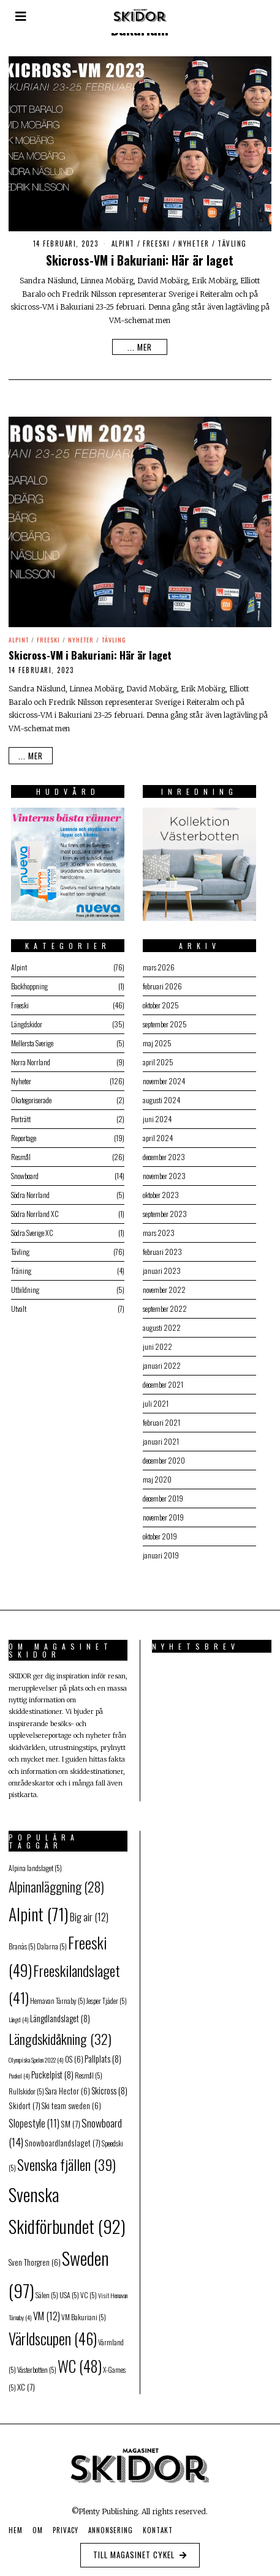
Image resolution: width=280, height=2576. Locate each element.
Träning (19, 1264)
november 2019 (160, 1511)
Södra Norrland (28, 1188)
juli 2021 (152, 1397)
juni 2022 (154, 1340)
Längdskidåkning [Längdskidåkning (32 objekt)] (60, 2032)
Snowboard (22, 1169)
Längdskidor (24, 1018)
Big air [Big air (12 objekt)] (89, 1910)
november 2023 (161, 1169)
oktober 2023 (158, 1188)
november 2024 (161, 1075)
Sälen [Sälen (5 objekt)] (47, 2289)
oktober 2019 (157, 1530)
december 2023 (161, 1150)
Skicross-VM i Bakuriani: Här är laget (139, 260)
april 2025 (155, 1056)
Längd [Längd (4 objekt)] (19, 2013)
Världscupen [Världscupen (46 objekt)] (53, 2332)
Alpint (123, 243)
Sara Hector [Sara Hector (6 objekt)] (67, 2085)
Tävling (232, 243)
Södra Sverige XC (30, 1226)
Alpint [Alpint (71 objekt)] (39, 1907)
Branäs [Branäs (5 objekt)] (22, 1940)
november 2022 (161, 1283)
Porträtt (18, 1112)
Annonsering (110, 2524)
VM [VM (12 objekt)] (46, 2309)
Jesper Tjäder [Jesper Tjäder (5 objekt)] (106, 1994)
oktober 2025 (158, 999)
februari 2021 (158, 1416)
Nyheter (194, 243)
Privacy (65, 2524)
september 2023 (162, 1207)
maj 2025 (154, 1037)
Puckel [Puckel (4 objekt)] (19, 2069)
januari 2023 (159, 1264)
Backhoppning (27, 980)
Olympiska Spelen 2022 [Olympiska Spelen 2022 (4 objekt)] (36, 2054)
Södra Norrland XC (32, 1207)
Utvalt (16, 1302)
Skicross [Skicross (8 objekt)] (109, 2084)
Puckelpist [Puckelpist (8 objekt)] (52, 2068)
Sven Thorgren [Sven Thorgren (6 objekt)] (35, 2257)
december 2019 (160, 1492)
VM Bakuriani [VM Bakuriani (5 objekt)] (83, 2311)
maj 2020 (154, 1473)
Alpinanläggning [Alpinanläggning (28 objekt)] (56, 1880)
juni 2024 (154, 1112)
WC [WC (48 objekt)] (80, 2360)
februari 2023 (159, 1245)
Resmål (18, 1150)
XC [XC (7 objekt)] (26, 2381)
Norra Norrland (28, 1056)
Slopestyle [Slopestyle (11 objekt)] (34, 2117)
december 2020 (161, 1454)
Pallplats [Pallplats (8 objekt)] (103, 2053)
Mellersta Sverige (30, 1037)
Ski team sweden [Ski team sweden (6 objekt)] (71, 2100)
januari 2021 (158, 1435)
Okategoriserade (29, 1094)
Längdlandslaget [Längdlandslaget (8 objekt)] (60, 2012)
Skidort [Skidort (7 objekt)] (24, 2100)
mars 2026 (156, 961)
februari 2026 (159, 980)
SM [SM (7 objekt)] (70, 2118)
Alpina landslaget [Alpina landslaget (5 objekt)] (35, 1862)
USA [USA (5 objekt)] (69, 2289)
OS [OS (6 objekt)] (74, 2054)
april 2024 (155, 1131)
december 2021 (160, 1378)
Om (37, 2524)
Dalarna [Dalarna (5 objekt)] (52, 1940)
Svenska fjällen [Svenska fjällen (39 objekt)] (66, 2159)
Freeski (156, 243)
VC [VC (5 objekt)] (88, 2289)
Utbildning (23, 1283)
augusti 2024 (158, 1094)
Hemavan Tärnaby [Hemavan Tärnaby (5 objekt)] (57, 1994)
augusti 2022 (159, 1321)
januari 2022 (159, 1359)
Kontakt (158, 2524)
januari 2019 (158, 1549)
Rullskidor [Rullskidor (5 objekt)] (26, 2085)
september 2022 (162, 1302)
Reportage (21, 1131)
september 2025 (162, 1018)
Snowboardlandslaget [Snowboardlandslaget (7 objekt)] (62, 2137)
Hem (16, 2524)
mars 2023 (156, 1226)
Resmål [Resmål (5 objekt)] (88, 2069)
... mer (139, 347)
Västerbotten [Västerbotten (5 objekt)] (36, 2364)
